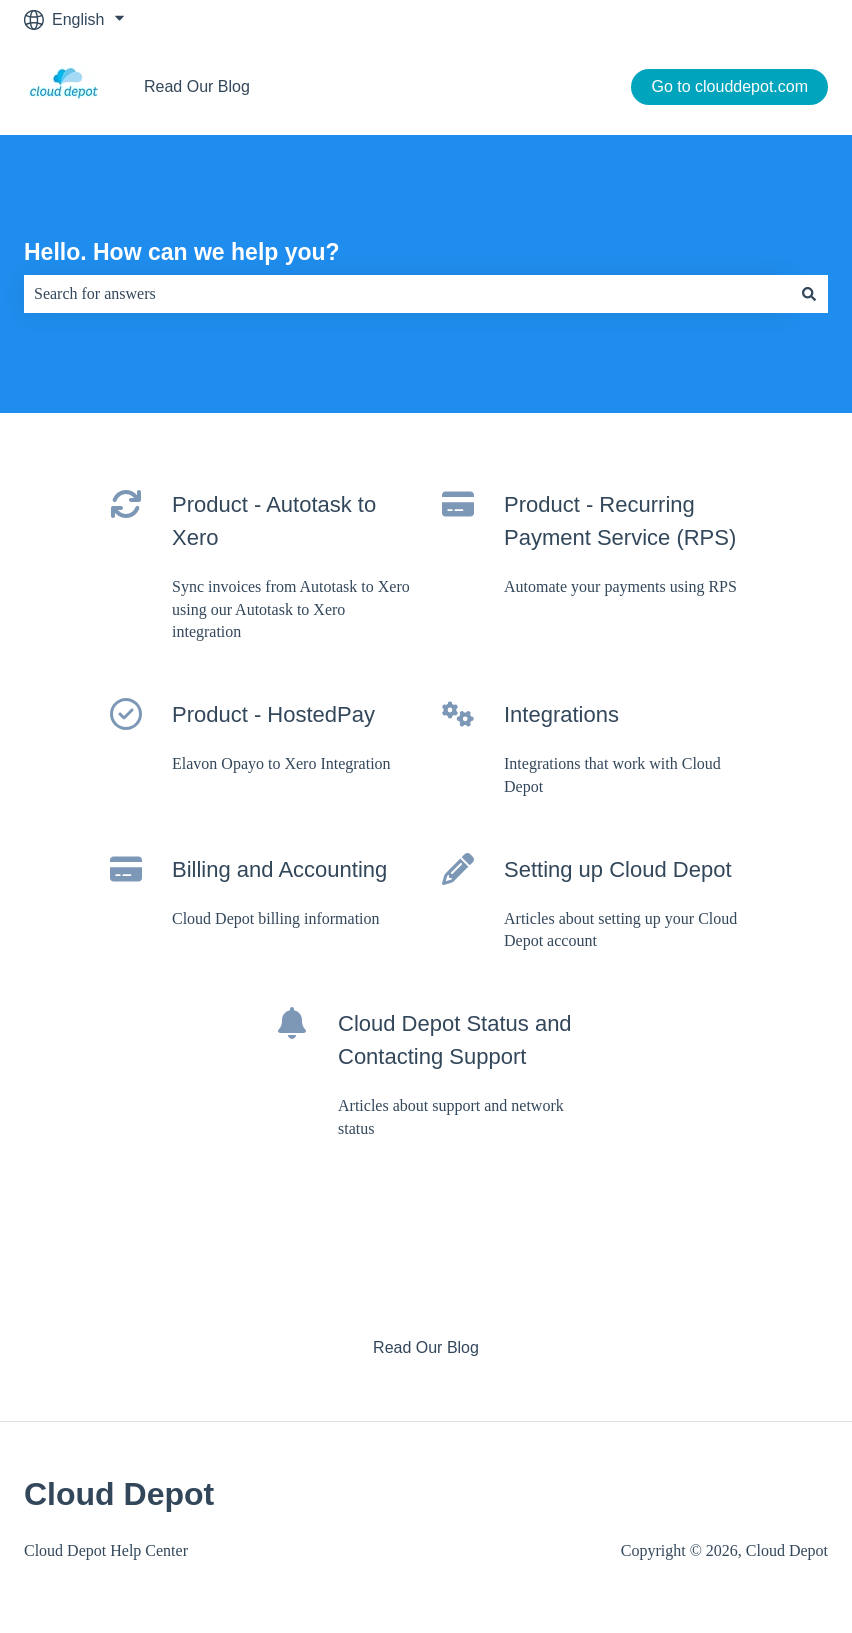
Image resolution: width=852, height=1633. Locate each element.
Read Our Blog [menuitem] (426, 1347)
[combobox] (407, 294)
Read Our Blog (197, 86)
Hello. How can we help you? (182, 252)
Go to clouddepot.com (729, 86)
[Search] (809, 294)
